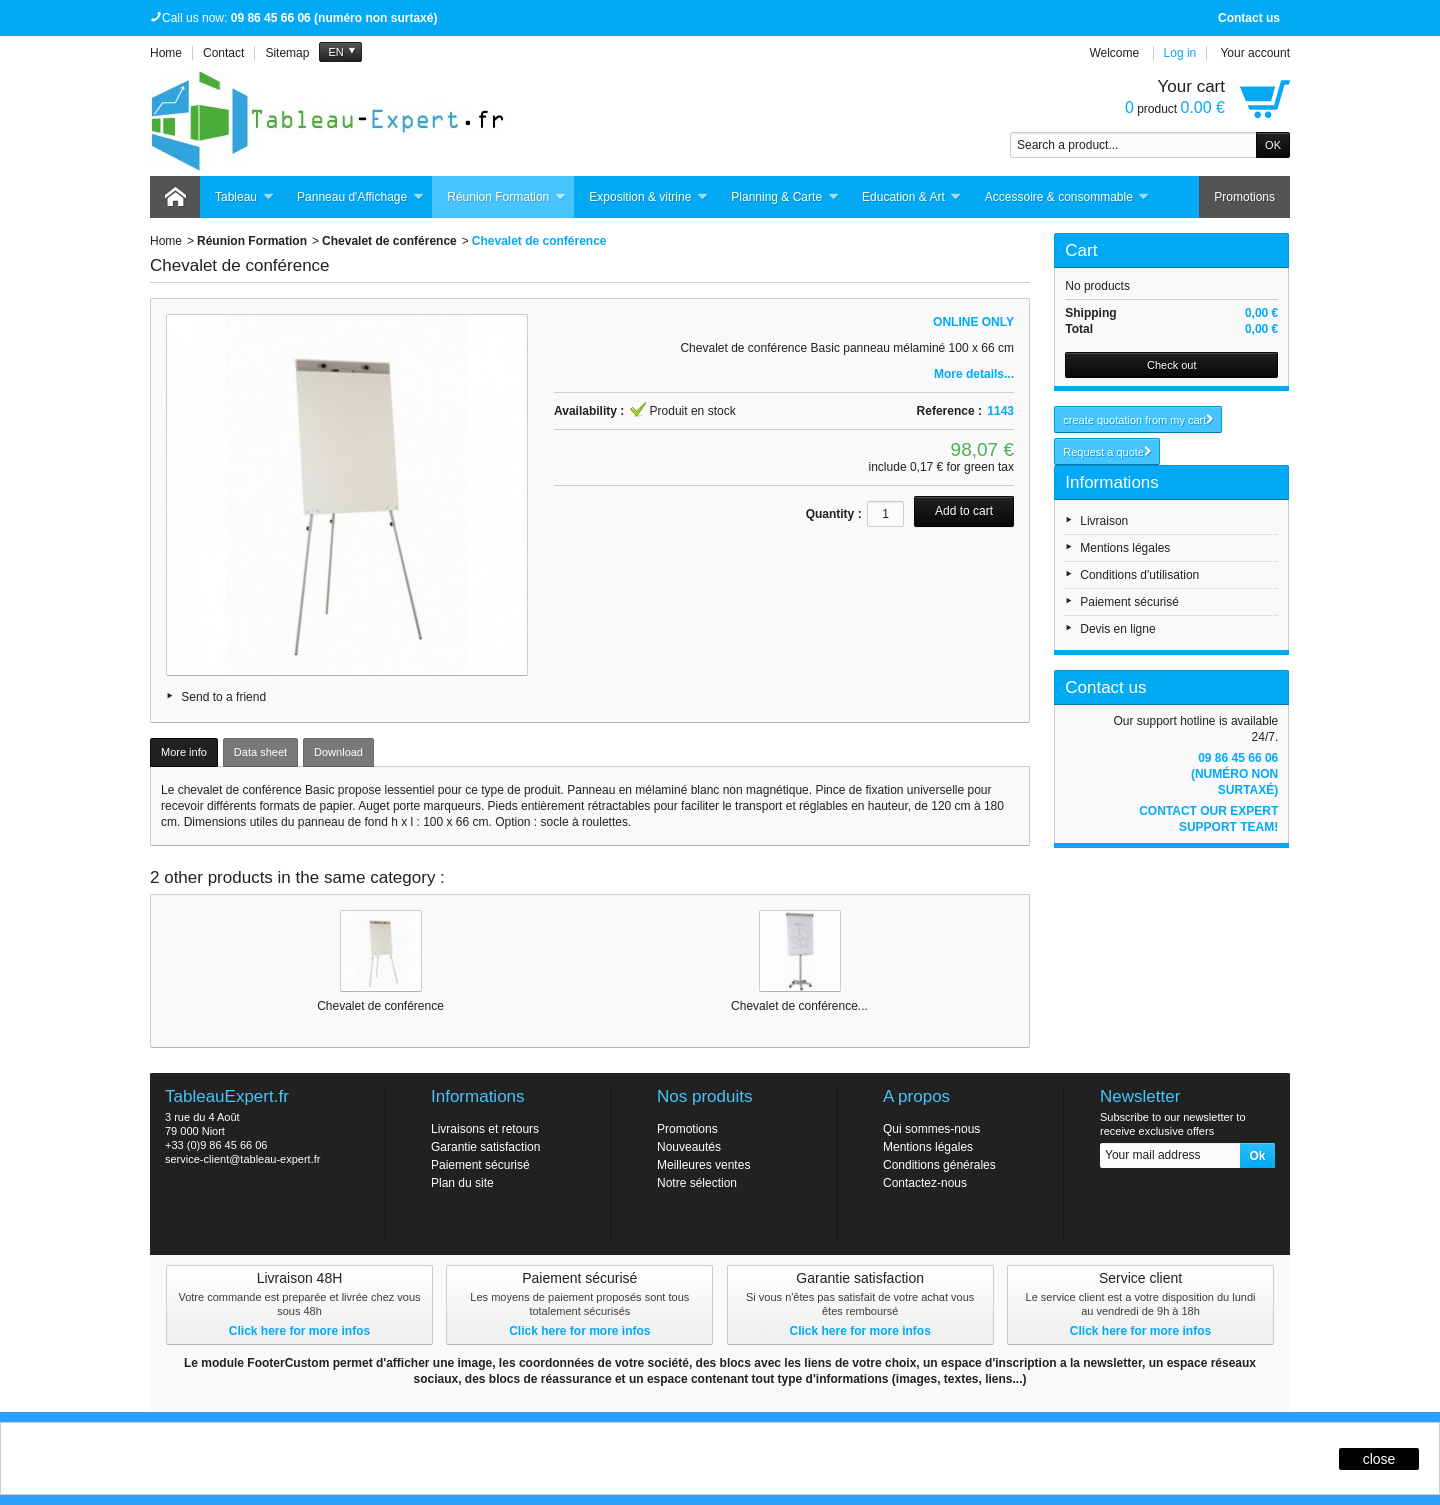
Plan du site (462, 1183)
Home (166, 241)
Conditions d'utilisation (1139, 575)
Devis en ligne (1117, 629)
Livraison (1104, 521)
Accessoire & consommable (1067, 197)
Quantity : (834, 514)
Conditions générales (939, 1165)
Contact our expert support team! (1208, 819)
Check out (1172, 365)
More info (184, 752)
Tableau (244, 197)
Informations (1112, 482)
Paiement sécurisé (1129, 602)
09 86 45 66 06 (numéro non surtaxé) (1234, 774)
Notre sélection (697, 1183)
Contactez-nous (925, 1183)
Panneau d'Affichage (360, 197)
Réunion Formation (506, 197)
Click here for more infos (299, 1331)
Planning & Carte (785, 197)
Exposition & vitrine (648, 197)
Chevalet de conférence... (799, 1006)
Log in (1180, 53)
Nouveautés (689, 1147)
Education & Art (912, 197)
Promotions (1244, 197)
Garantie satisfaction (485, 1147)
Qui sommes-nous (931, 1129)
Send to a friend (223, 697)
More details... (974, 374)
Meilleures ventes (703, 1165)
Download (338, 752)
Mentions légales (1125, 548)
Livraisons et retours (485, 1129)
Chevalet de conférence (389, 241)
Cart (1081, 250)
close (1379, 1459)
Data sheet (260, 752)
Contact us (1249, 18)
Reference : (949, 411)
